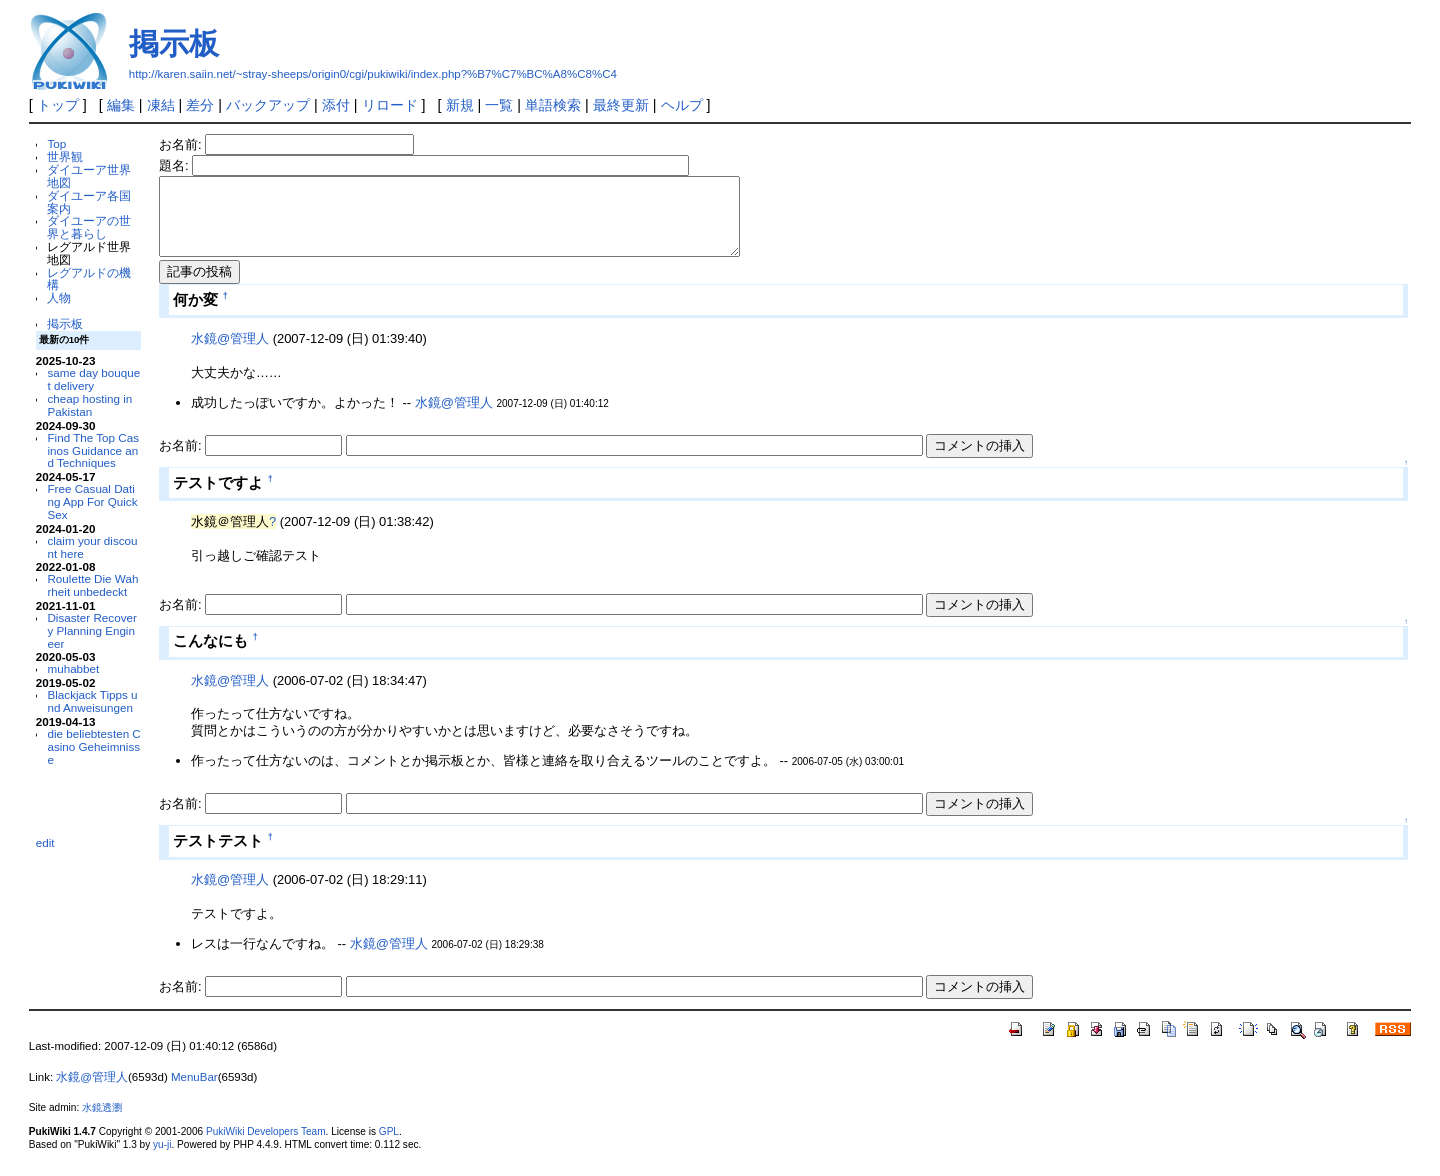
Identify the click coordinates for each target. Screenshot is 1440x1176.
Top (56, 143)
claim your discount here (92, 547)
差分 (200, 105)
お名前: (182, 144)
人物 (59, 297)
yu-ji (162, 1159)
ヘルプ (682, 105)
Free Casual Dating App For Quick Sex (92, 501)
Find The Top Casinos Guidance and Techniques (93, 450)
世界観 (65, 156)
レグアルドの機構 (89, 279)
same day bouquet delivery (93, 379)
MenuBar (194, 1092)
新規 (460, 105)
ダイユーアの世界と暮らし (89, 227)
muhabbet (73, 668)
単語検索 (553, 105)
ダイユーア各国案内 (89, 202)
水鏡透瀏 (102, 1122)
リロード (390, 105)
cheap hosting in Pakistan (89, 405)
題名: (175, 165)
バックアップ (268, 105)
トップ (58, 105)
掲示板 (174, 43)
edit (45, 842)
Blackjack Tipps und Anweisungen (92, 701)
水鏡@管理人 (230, 353)
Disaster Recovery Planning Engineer (91, 630)
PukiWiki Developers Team (266, 1146)
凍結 (161, 105)
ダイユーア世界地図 (89, 176)
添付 (336, 105)
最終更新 (621, 105)
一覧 (499, 105)
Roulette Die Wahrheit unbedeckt (92, 585)
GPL (389, 1146)
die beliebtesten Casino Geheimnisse (93, 746)
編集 (121, 105)
